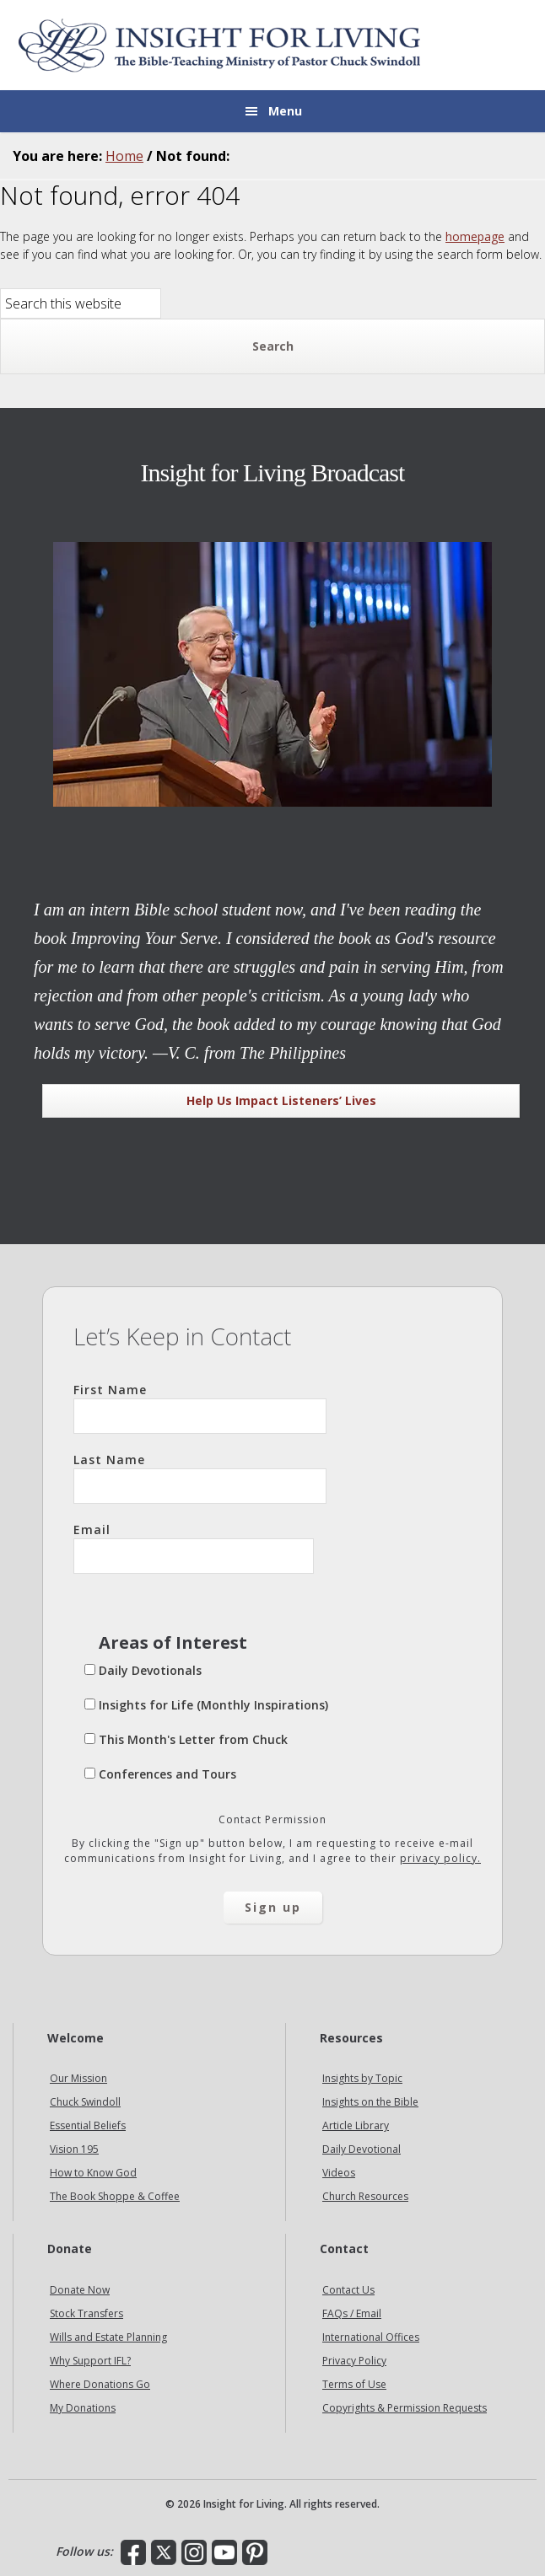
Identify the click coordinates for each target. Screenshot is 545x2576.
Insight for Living (219, 45)
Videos (338, 2172)
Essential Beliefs (88, 2125)
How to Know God (93, 2172)
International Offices (370, 2337)
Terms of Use (354, 2384)
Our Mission (78, 2078)
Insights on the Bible (370, 2102)
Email (193, 1547)
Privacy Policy (354, 2360)
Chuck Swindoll (85, 2102)
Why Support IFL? (90, 2360)
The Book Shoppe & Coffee (115, 2196)
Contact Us (348, 2290)
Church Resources (365, 2196)
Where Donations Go (100, 2384)
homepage (475, 236)
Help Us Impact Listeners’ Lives (281, 1100)
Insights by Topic (362, 2078)
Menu (285, 111)
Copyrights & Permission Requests (404, 2408)
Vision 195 (74, 2149)
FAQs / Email (351, 2313)
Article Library (355, 2125)
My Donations (83, 2408)
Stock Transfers (86, 2313)
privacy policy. (440, 1858)
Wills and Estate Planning (108, 2337)
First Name (199, 1408)
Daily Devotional (361, 2149)
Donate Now (80, 2290)
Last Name (199, 1478)
